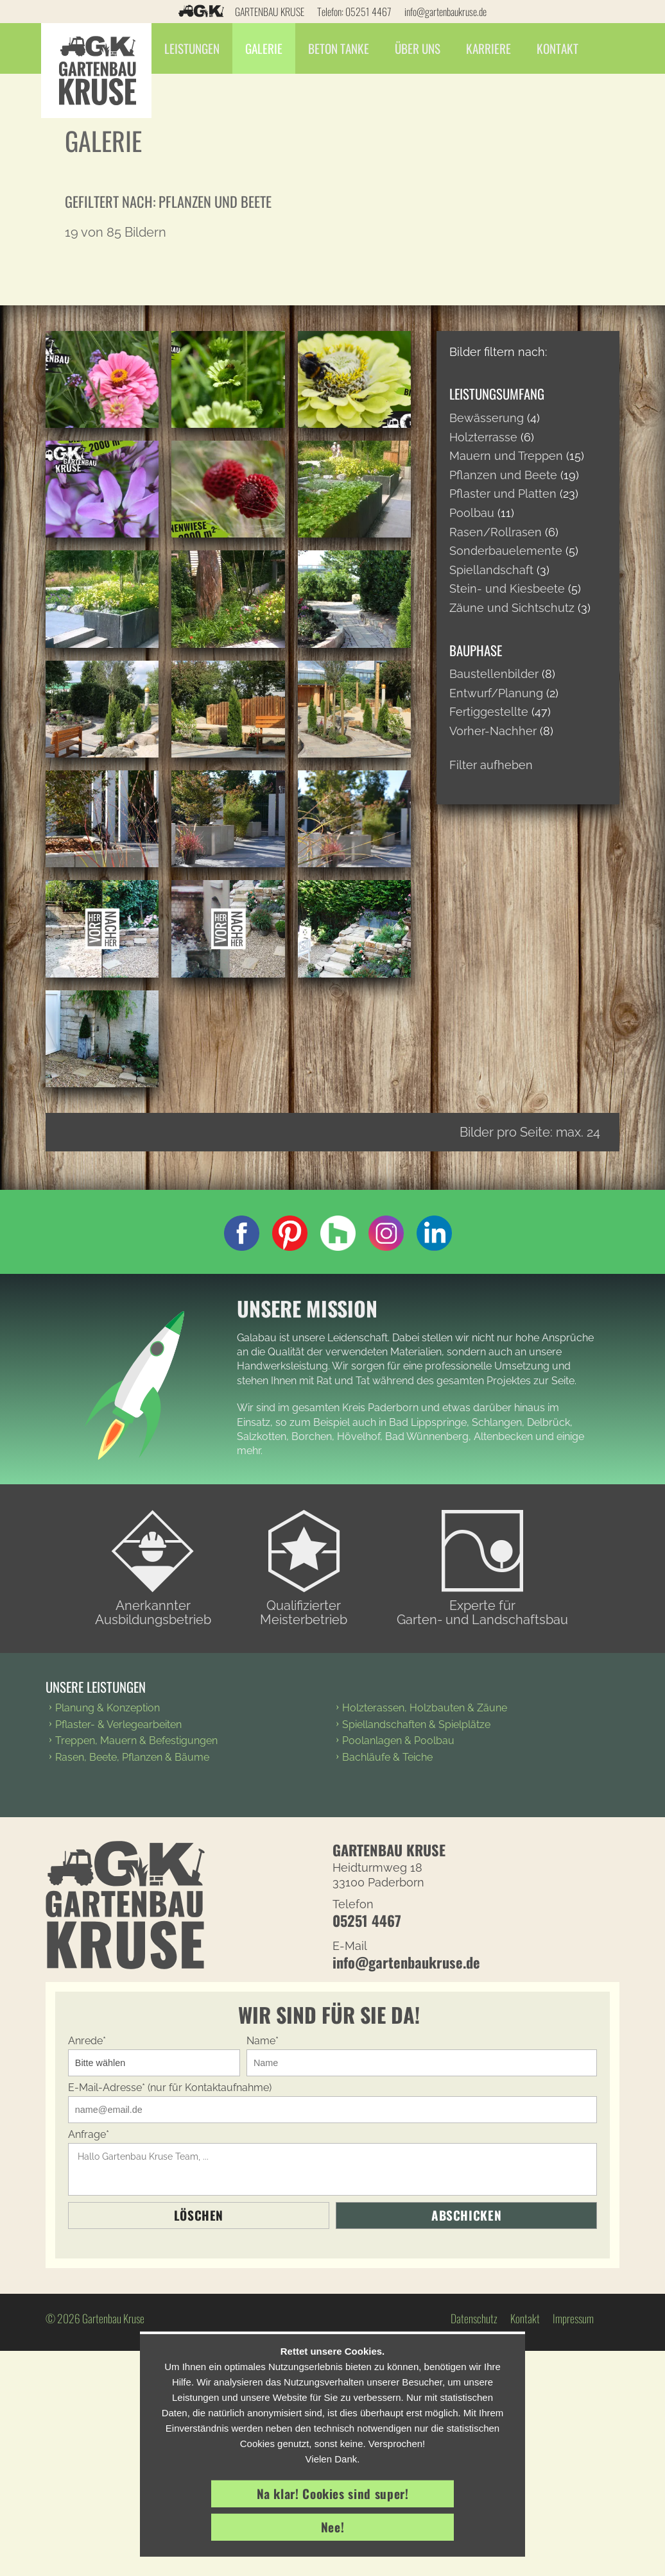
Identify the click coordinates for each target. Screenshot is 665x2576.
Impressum (573, 2318)
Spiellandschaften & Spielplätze (416, 1724)
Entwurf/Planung (496, 693)
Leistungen (196, 48)
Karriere (493, 48)
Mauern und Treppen (506, 455)
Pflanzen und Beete (503, 475)
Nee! (333, 2527)
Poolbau (471, 513)
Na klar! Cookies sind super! (333, 2493)
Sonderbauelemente (505, 550)
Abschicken (466, 2215)
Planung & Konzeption (107, 1708)
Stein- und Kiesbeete (507, 588)
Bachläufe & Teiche (387, 1757)
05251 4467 (368, 11)
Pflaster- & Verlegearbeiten (118, 1724)
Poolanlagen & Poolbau (398, 1740)
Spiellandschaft (491, 570)
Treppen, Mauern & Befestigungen (136, 1740)
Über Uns (422, 48)
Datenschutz (474, 2318)
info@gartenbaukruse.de (445, 11)
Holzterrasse (483, 437)
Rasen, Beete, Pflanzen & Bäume (132, 1757)
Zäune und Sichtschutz (511, 607)
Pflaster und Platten (503, 493)
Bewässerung (486, 418)
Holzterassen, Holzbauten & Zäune (424, 1708)
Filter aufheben (491, 765)
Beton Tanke (343, 48)
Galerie (268, 48)
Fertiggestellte (488, 711)
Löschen (198, 2215)
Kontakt (562, 48)
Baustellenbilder (494, 674)
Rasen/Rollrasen (495, 532)
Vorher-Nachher (493, 731)
